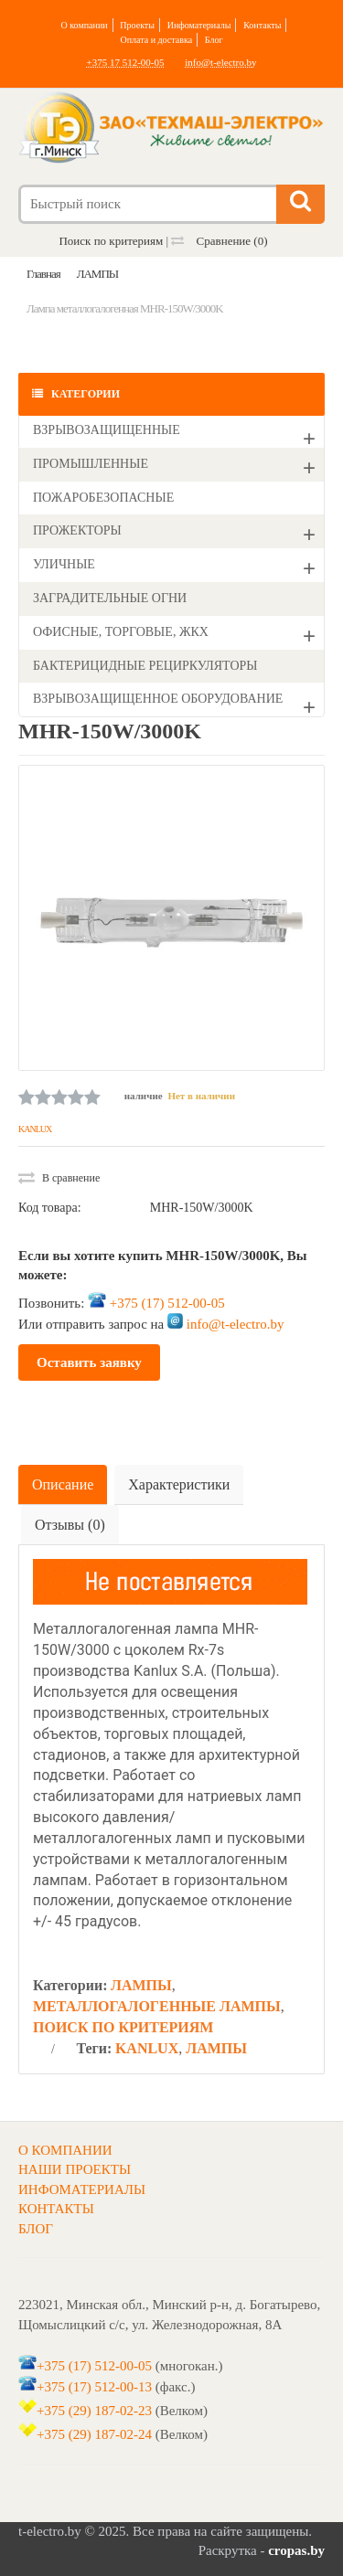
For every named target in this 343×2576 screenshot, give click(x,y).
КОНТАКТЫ (56, 2208)
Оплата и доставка (156, 40)
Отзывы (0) (70, 1524)
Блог (214, 40)
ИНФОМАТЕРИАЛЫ (81, 2189)
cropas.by (296, 2550)
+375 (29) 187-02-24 (94, 2434)
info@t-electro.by (220, 62)
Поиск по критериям (111, 241)
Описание (62, 1484)
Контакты (262, 25)
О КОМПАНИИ (65, 2150)
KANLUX (34, 1129)
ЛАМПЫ (141, 1985)
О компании (84, 25)
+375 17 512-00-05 (125, 62)
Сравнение (219, 241)
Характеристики (179, 1484)
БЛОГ (35, 2228)
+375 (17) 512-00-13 (94, 2386)
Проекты (137, 25)
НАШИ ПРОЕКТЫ (74, 2169)
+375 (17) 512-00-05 (167, 1303)
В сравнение (59, 1178)
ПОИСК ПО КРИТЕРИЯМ (123, 2027)
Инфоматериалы (199, 25)
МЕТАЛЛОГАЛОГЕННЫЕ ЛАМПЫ (157, 2006)
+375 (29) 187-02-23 (94, 2410)
